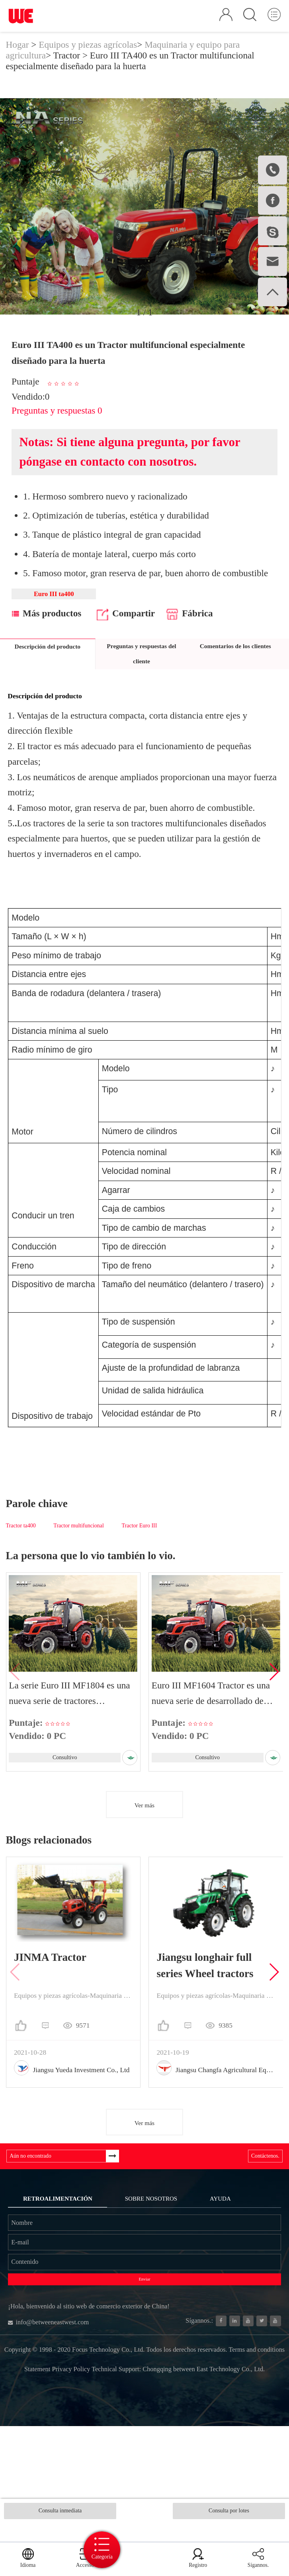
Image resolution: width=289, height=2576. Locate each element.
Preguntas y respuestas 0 (57, 425)
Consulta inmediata (60, 2514)
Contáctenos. (256, 2190)
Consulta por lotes (229, 2514)
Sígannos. (260, 2558)
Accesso (75, 2558)
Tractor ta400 (21, 1545)
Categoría (145, 2545)
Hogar (17, 58)
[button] (273, 1695)
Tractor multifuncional (78, 1545)
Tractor (66, 69)
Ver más (144, 1833)
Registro (205, 2558)
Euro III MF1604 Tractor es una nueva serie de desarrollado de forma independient (212, 1713)
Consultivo (63, 1780)
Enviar (144, 2364)
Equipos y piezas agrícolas (88, 58)
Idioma (24, 2558)
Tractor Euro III (139, 1545)
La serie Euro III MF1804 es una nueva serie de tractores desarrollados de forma (70, 1713)
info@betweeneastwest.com (68, 2425)
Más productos (46, 632)
